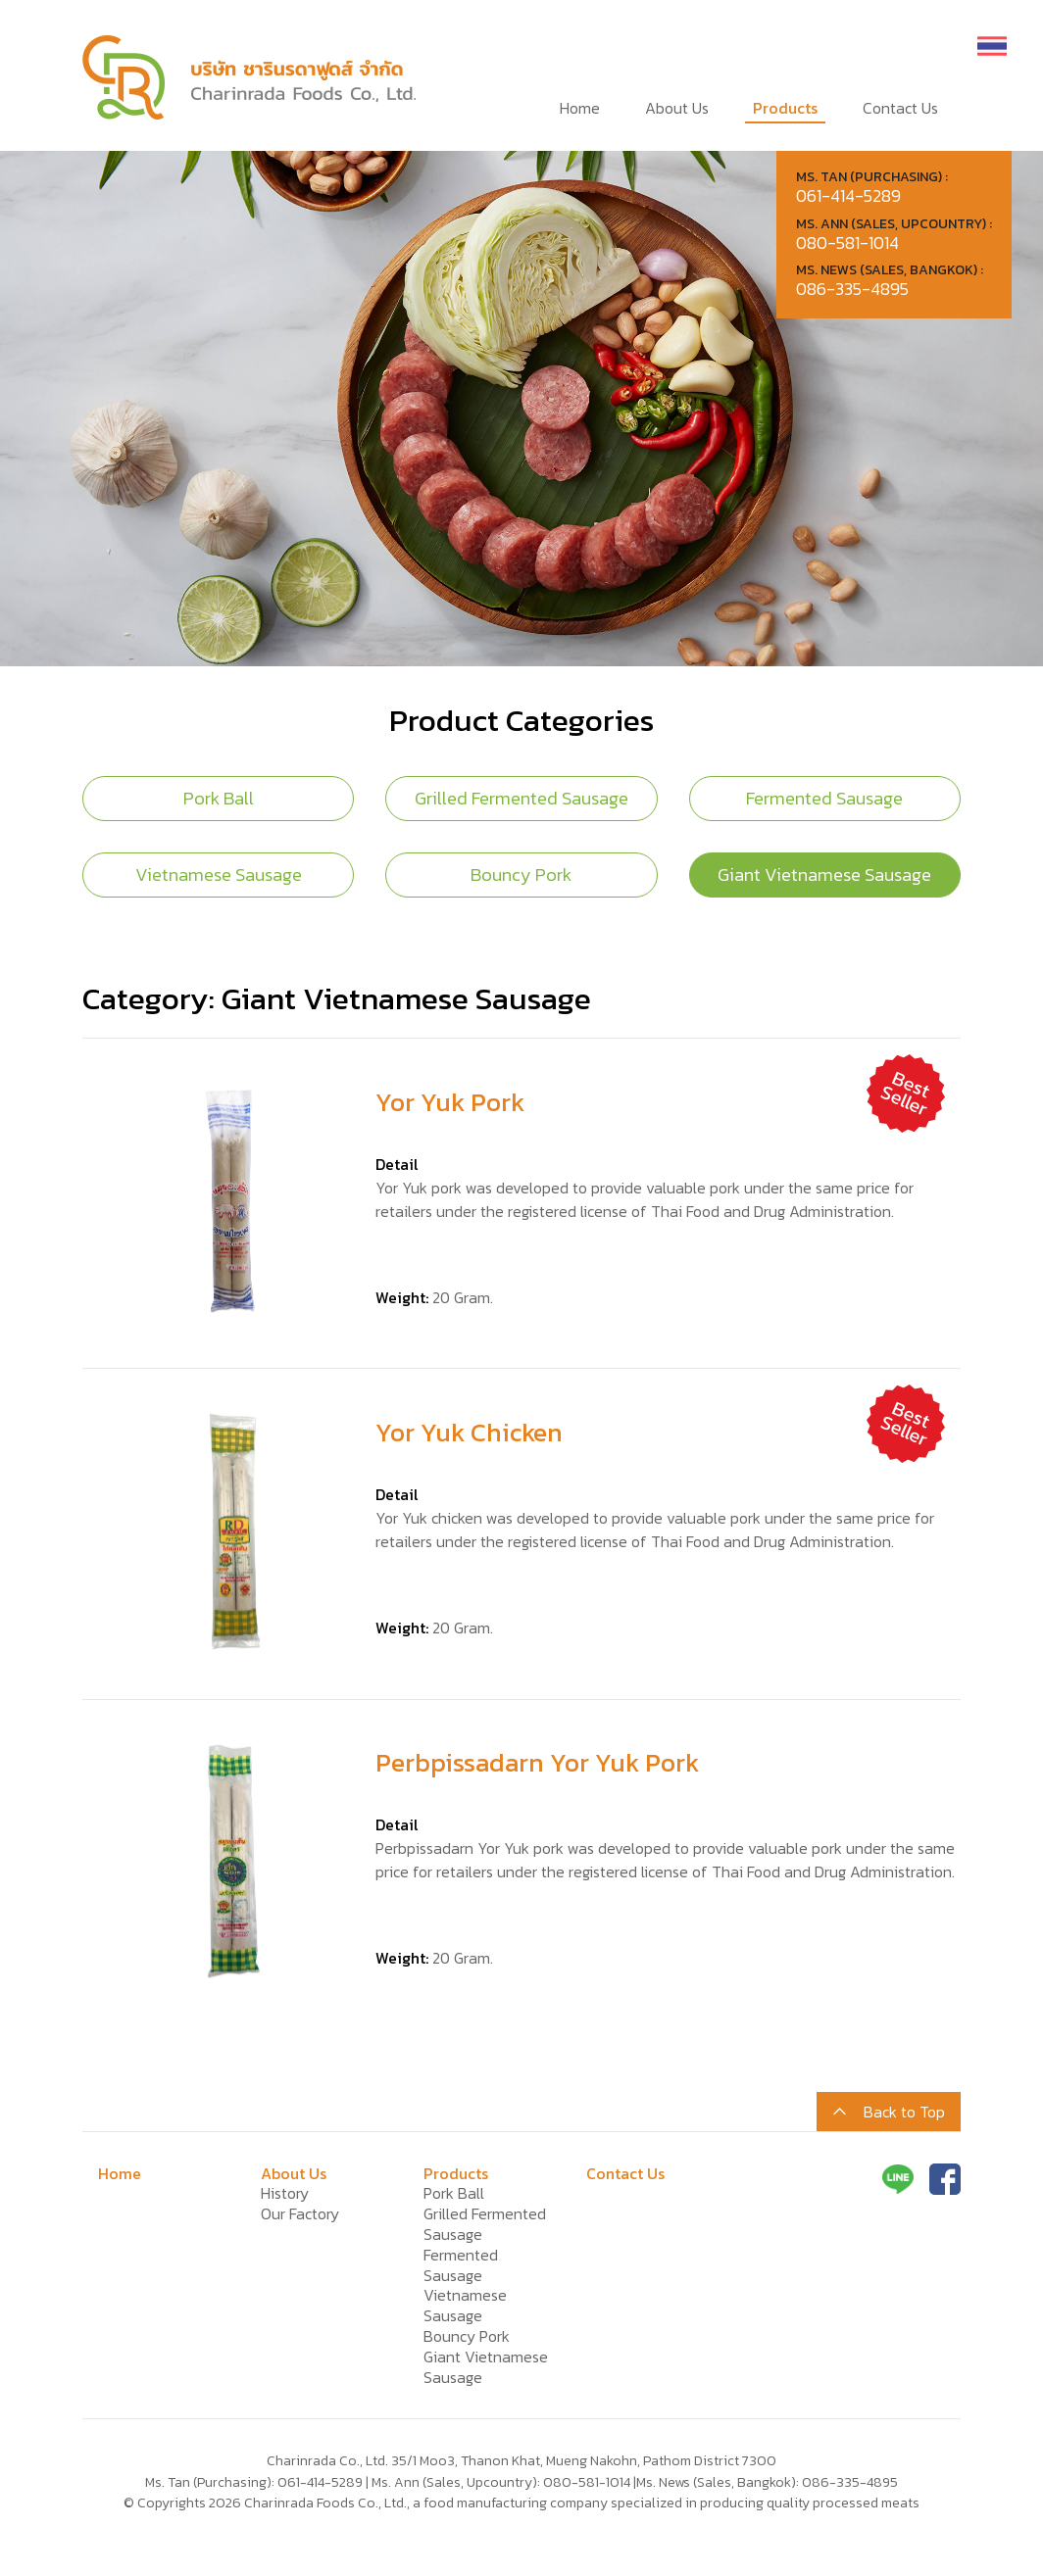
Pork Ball (218, 798)
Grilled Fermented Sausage (521, 798)
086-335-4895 (850, 2482)
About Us (677, 108)
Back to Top (904, 2111)
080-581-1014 (586, 2482)
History (285, 2193)
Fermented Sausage (824, 798)
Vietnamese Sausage (218, 874)
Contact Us (900, 108)
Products (785, 108)
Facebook (945, 2179)
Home (580, 108)
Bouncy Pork (521, 874)
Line (898, 2179)
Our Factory (300, 2213)
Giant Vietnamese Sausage (824, 874)
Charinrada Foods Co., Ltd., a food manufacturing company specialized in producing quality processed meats (249, 75)
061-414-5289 (320, 2482)
